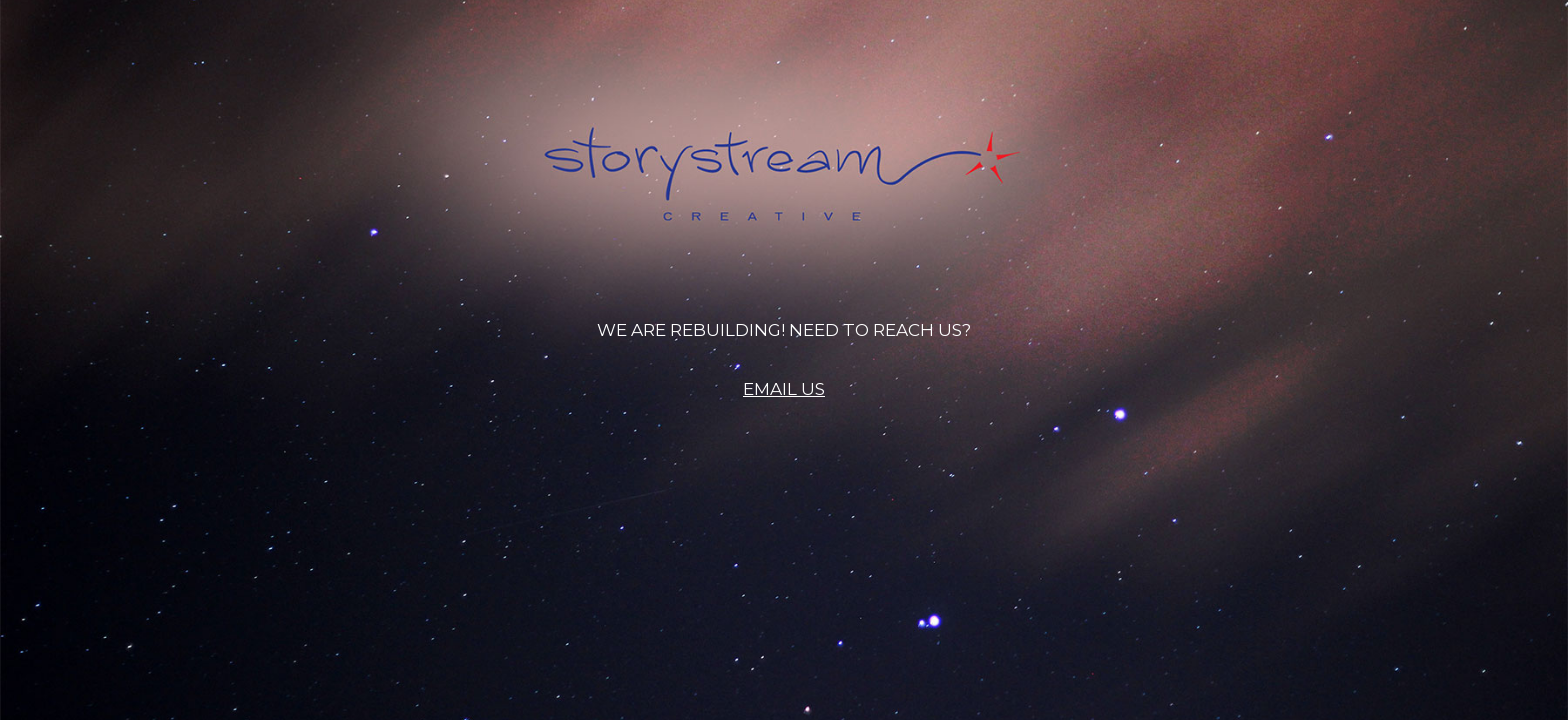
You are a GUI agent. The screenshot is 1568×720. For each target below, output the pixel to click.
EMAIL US (784, 389)
